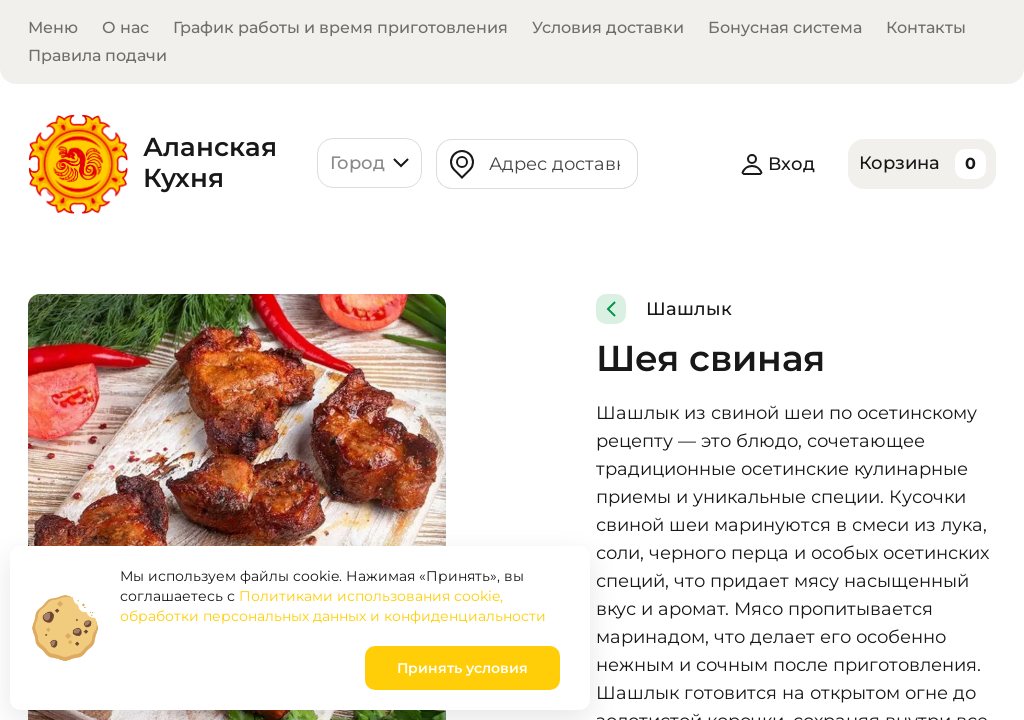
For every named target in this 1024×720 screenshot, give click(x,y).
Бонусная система (785, 27)
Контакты (926, 27)
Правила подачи (97, 55)
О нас (125, 27)
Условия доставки (608, 27)
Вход (778, 164)
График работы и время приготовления (340, 27)
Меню (53, 27)
